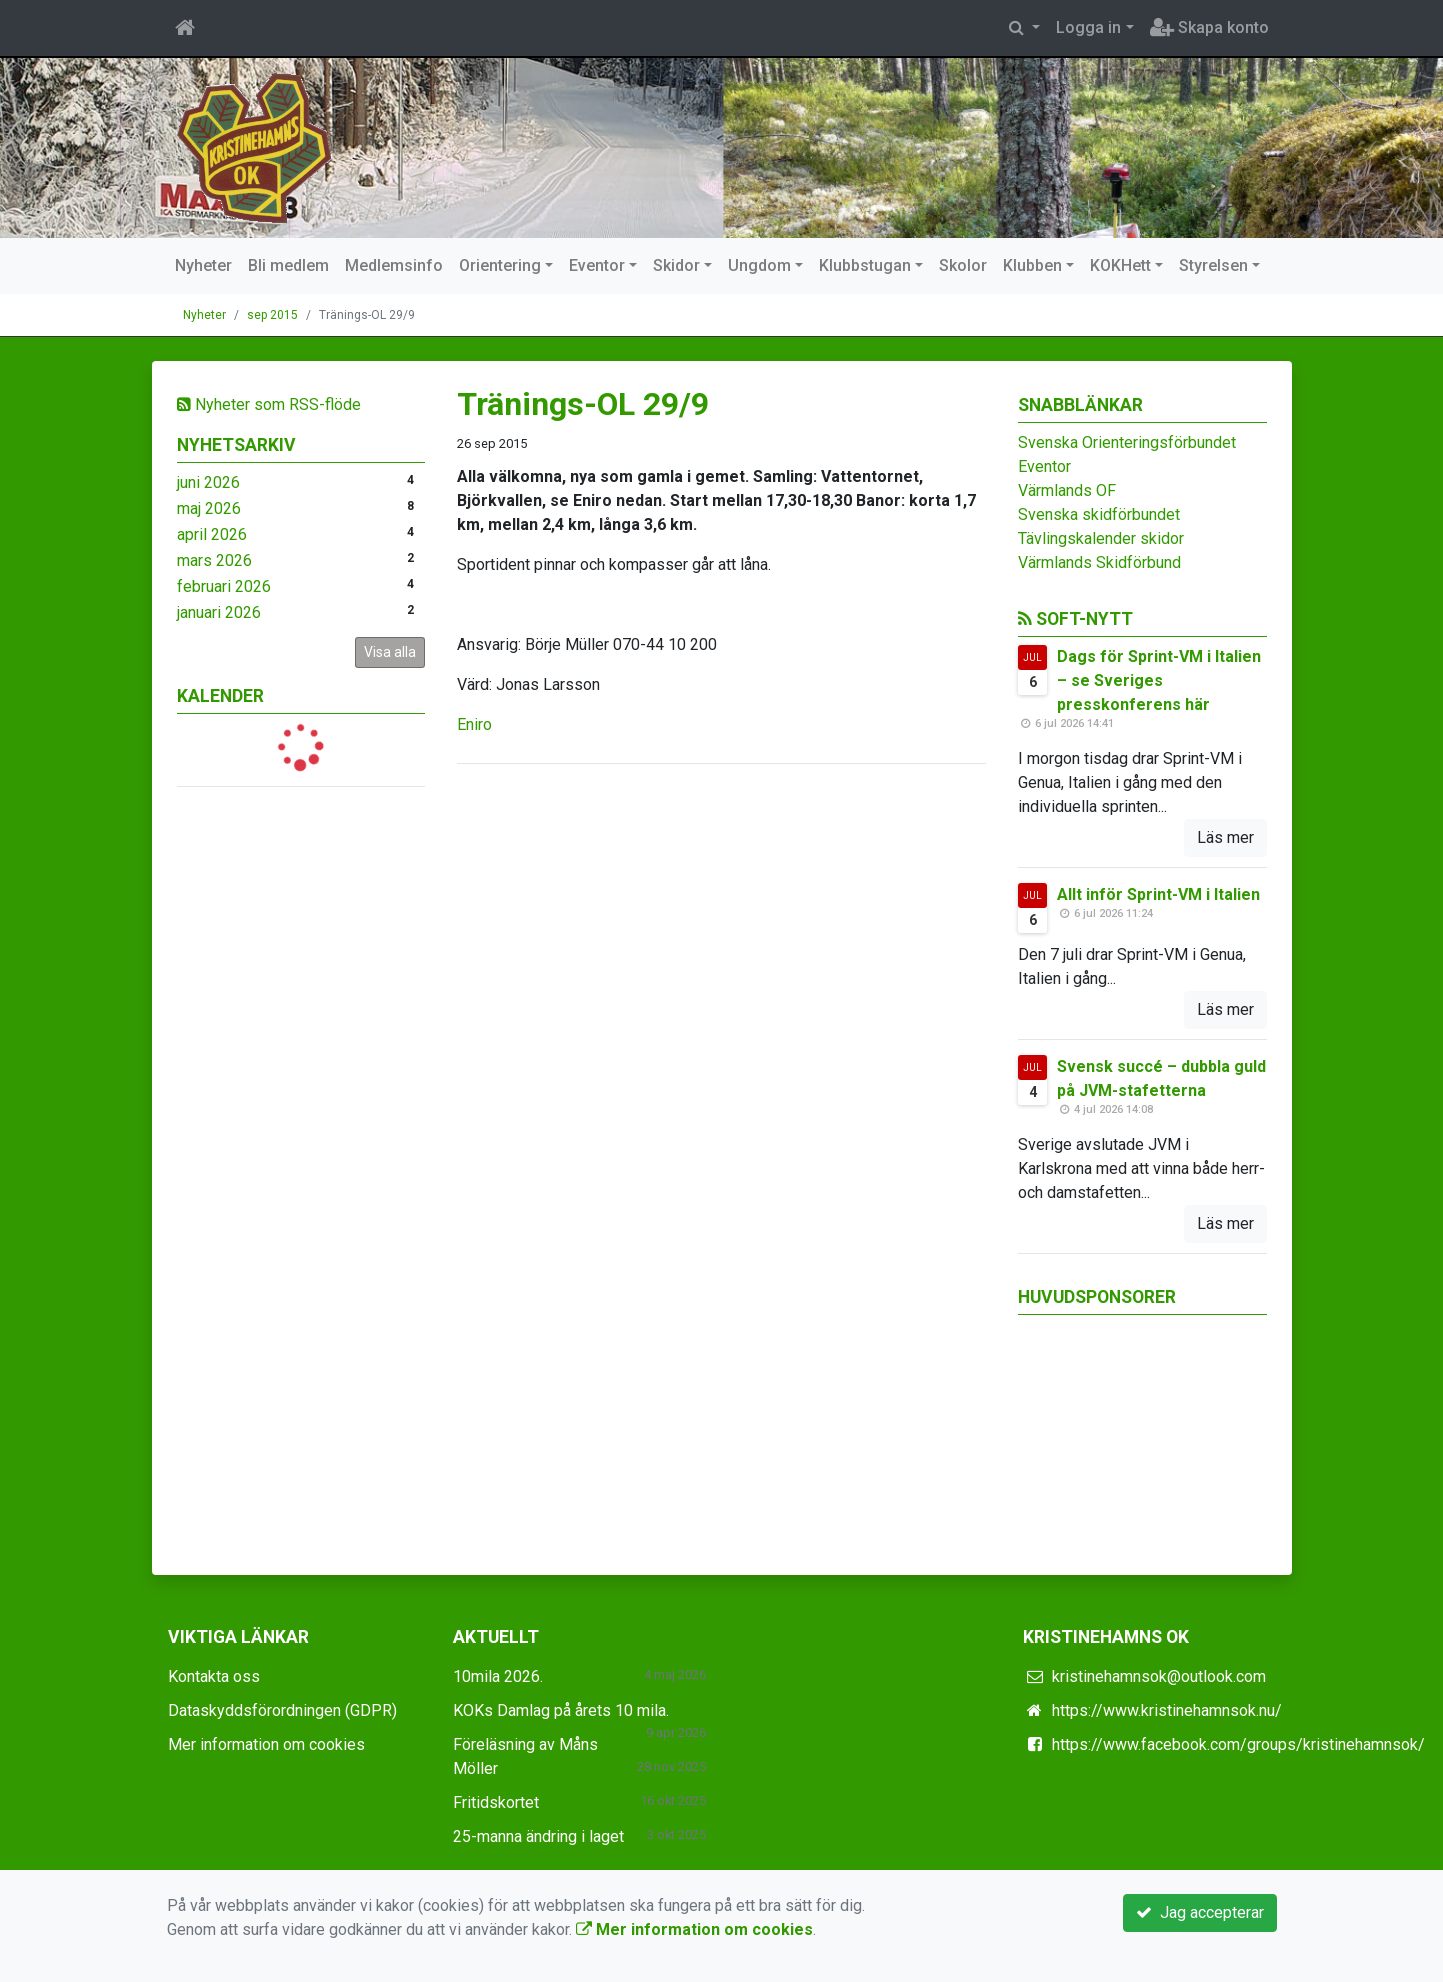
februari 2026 (224, 586)
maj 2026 (209, 508)
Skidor (676, 265)
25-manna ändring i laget (538, 1836)
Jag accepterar (1200, 1912)
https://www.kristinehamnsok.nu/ (1167, 1710)
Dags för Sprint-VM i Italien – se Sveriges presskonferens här (1159, 680)
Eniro (474, 724)
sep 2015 (272, 315)
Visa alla (390, 652)
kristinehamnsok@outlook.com (1159, 1676)
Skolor (963, 265)
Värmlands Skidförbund (1099, 562)
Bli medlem (288, 265)
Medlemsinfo (394, 265)
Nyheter (203, 265)
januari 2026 (219, 612)
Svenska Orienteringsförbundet (1127, 442)
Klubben (1032, 265)
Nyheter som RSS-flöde (269, 404)
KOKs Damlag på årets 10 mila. (561, 1710)
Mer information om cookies (266, 1744)
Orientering (500, 265)
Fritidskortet (496, 1802)
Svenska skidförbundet (1099, 514)
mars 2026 (214, 560)
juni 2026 (208, 482)
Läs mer (1225, 837)
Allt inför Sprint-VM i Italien (1158, 894)
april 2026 (212, 534)
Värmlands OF (1067, 490)
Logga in (1088, 27)
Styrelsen (1213, 265)
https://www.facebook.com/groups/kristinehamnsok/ (1238, 1744)
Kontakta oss (214, 1676)
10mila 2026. (498, 1676)
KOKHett (1120, 265)
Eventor (597, 265)
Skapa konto (1209, 27)
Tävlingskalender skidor (1101, 538)
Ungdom (759, 265)
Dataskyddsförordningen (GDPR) (282, 1710)
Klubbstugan (865, 265)
